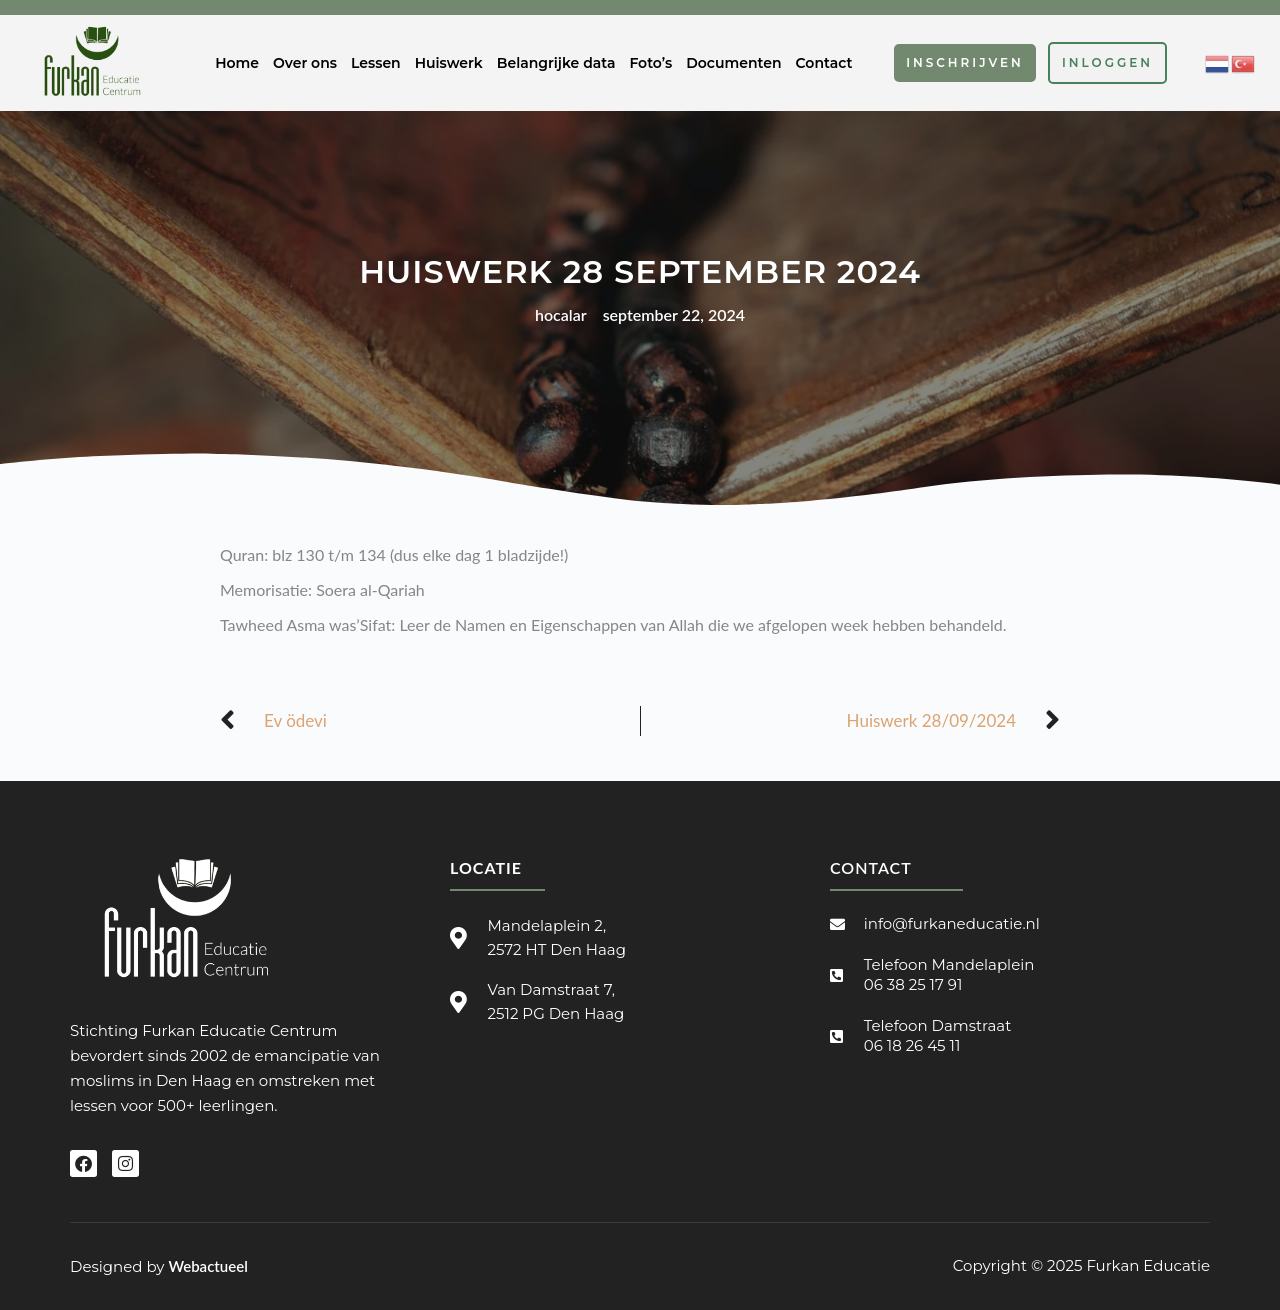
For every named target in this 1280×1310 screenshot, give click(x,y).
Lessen (376, 63)
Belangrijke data (556, 63)
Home (237, 63)
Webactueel (207, 1266)
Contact (824, 63)
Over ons (305, 63)
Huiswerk (449, 63)
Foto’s (650, 63)
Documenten (733, 63)
